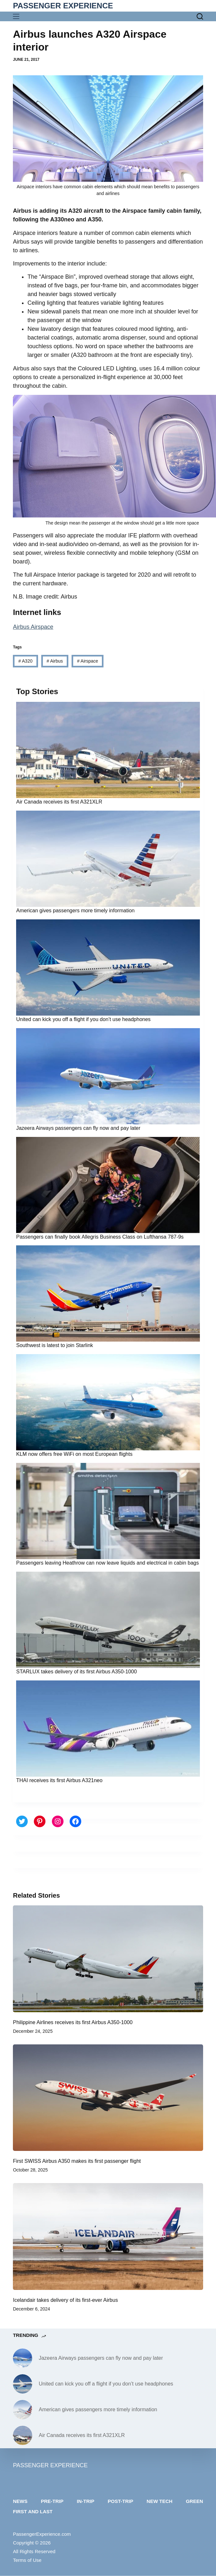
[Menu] (17, 16)
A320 (25, 661)
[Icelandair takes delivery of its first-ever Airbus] (108, 2236)
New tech (159, 2501)
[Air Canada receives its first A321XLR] (22, 2435)
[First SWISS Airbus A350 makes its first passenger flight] (108, 2097)
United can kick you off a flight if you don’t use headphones (83, 1019)
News (20, 2501)
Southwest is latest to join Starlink (54, 1345)
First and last (33, 2511)
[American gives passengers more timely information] (22, 2409)
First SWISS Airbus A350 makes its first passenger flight (77, 2161)
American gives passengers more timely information (75, 910)
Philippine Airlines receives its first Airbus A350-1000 (73, 2022)
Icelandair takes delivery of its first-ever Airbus (65, 2300)
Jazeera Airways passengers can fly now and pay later (78, 1128)
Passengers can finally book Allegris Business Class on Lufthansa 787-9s (99, 1237)
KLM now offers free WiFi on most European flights (74, 1454)
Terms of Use (27, 2560)
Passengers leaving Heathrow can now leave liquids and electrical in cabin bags (107, 1563)
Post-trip (120, 2501)
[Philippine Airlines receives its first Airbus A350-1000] (108, 1958)
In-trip (85, 2501)
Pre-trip (52, 2501)
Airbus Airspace (33, 627)
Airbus (55, 661)
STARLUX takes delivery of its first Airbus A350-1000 (76, 1671)
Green (194, 2501)
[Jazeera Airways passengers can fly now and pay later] (22, 2358)
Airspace (87, 661)
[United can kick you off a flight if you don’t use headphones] (22, 2384)
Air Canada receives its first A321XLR (59, 801)
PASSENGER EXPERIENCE (63, 5)
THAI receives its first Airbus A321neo (59, 1780)
